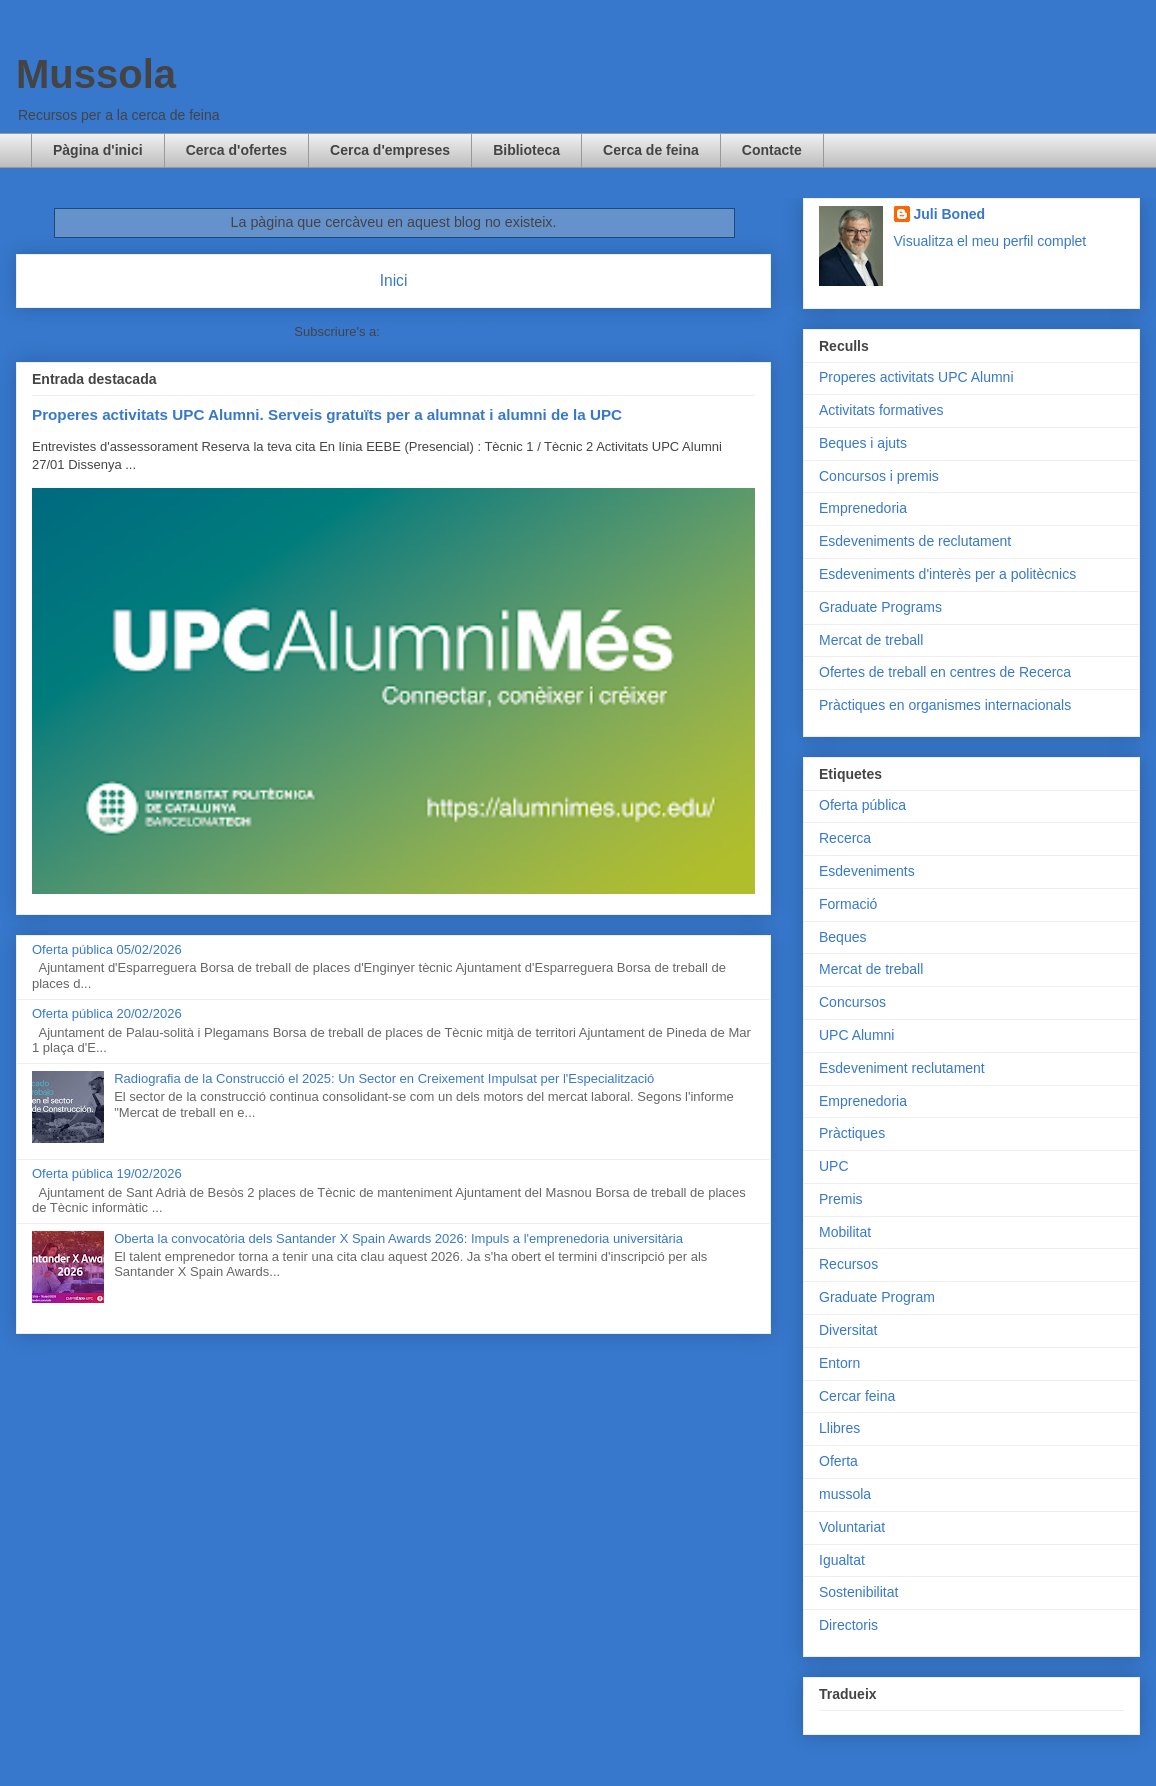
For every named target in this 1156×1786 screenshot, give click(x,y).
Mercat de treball (871, 640)
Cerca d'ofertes (236, 150)
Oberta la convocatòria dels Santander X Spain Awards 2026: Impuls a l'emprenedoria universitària (398, 1238)
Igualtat (842, 1560)
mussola (845, 1494)
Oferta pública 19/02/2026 (107, 1173)
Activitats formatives (881, 410)
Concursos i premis (879, 476)
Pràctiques (852, 1133)
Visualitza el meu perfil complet (990, 241)
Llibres (839, 1428)
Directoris (848, 1625)
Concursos (852, 1002)
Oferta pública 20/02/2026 (107, 1013)
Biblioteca (526, 150)
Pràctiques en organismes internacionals (945, 705)
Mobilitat (845, 1232)
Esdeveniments (867, 871)
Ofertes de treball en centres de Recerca (945, 672)
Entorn (839, 1363)
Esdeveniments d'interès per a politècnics (947, 574)
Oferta (838, 1461)
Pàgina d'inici (98, 150)
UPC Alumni (856, 1035)
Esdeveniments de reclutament (915, 541)
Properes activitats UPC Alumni (916, 377)
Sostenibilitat (858, 1592)
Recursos (848, 1264)
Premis (841, 1199)
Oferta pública (862, 805)
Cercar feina (857, 1396)
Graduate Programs (880, 607)
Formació (848, 904)
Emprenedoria (863, 508)
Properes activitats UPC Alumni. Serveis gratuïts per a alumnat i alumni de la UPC (327, 414)
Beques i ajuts (863, 443)
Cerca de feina (651, 150)
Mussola (96, 74)
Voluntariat (852, 1527)
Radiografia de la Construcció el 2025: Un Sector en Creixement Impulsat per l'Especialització (384, 1078)
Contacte (772, 150)
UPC (834, 1166)
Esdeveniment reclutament (902, 1068)
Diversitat (848, 1330)
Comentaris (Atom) (438, 331)
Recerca (845, 838)
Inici (394, 280)
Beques (842, 937)
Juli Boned (950, 214)
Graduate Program (877, 1297)
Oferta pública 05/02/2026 (107, 949)
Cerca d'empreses (390, 150)
